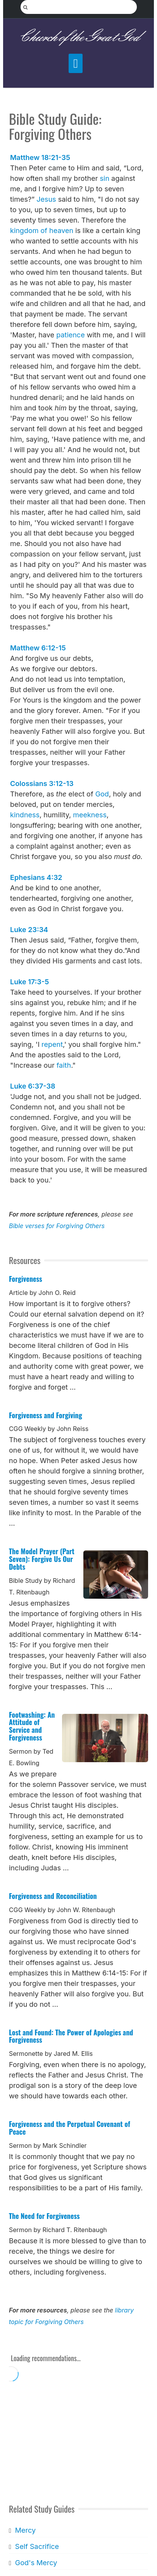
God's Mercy (36, 2563)
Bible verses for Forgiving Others (57, 1226)
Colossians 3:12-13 (42, 783)
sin (105, 178)
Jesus (46, 199)
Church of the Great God (78, 37)
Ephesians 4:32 (36, 877)
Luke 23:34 (29, 930)
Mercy (25, 2530)
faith (64, 1065)
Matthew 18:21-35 (40, 157)
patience (70, 335)
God (102, 794)
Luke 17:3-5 (29, 982)
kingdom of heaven (41, 230)
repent (52, 1044)
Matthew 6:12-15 (38, 648)
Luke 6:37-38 (32, 1086)
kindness (25, 815)
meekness (90, 815)
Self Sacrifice (37, 2546)
